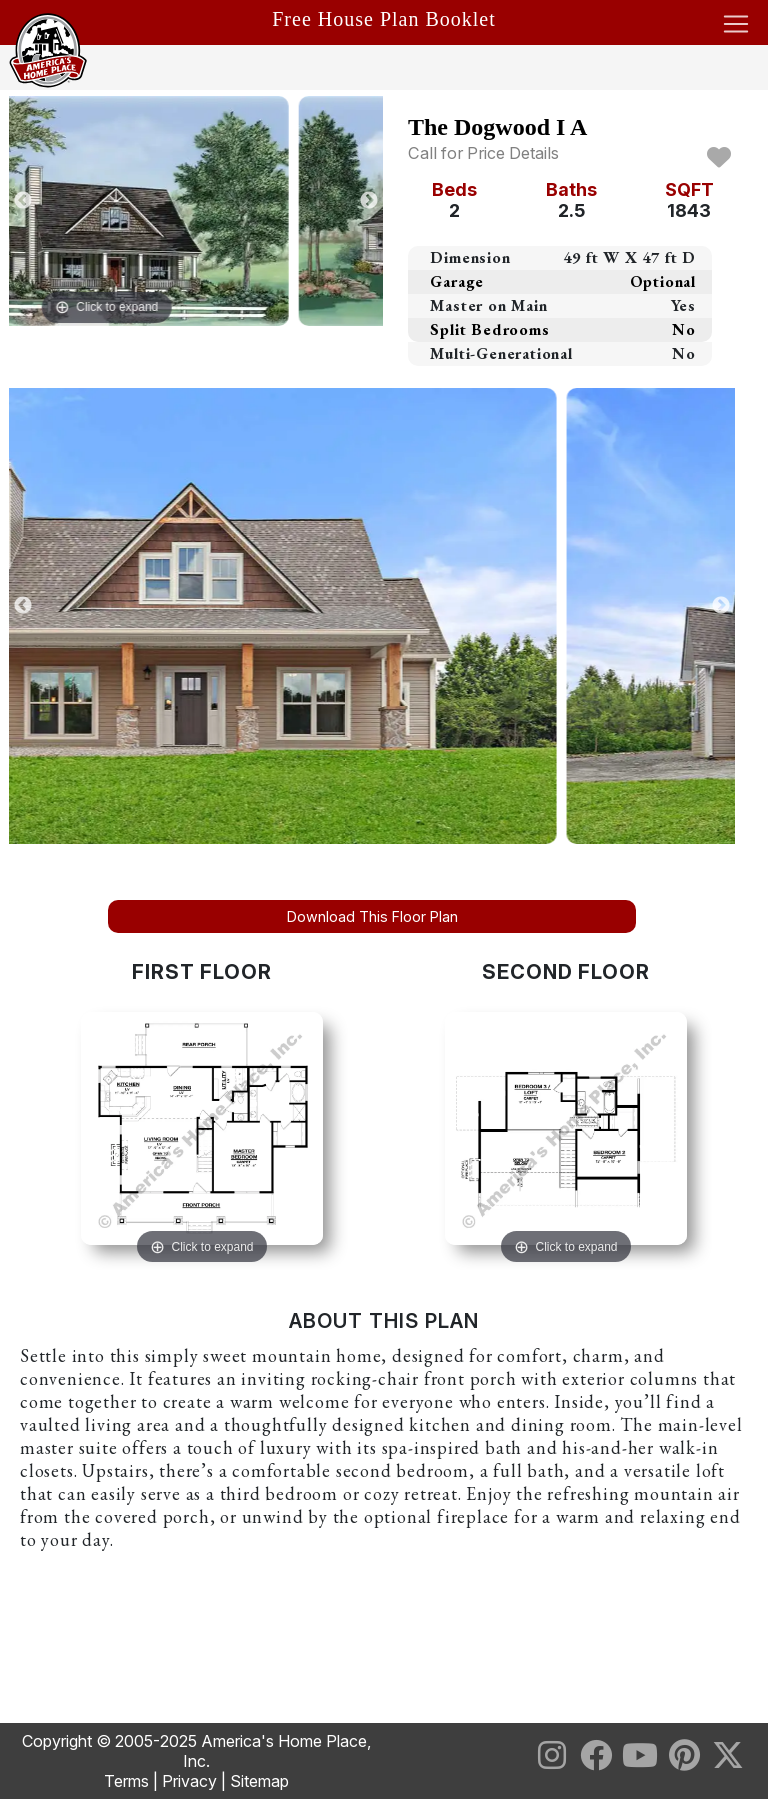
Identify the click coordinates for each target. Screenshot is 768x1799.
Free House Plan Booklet (384, 19)
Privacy (189, 1781)
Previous (23, 201)
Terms (126, 1781)
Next (369, 201)
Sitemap (259, 1781)
